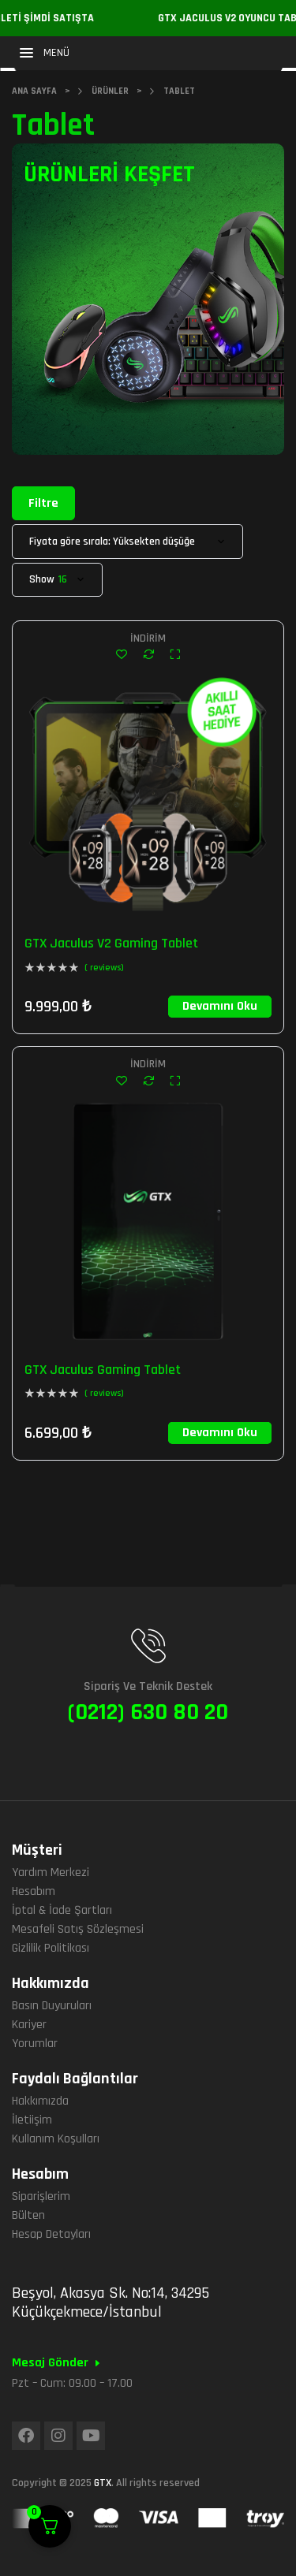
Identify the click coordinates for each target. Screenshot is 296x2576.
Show (41, 579)
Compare (148, 654)
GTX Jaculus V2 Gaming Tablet (111, 943)
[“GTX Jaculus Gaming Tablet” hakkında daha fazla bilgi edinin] (220, 1433)
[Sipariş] (127, 542)
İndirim (148, 638)
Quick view (175, 654)
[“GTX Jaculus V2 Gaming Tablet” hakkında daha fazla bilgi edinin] (220, 1007)
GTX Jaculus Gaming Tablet (102, 1370)
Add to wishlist (121, 654)
